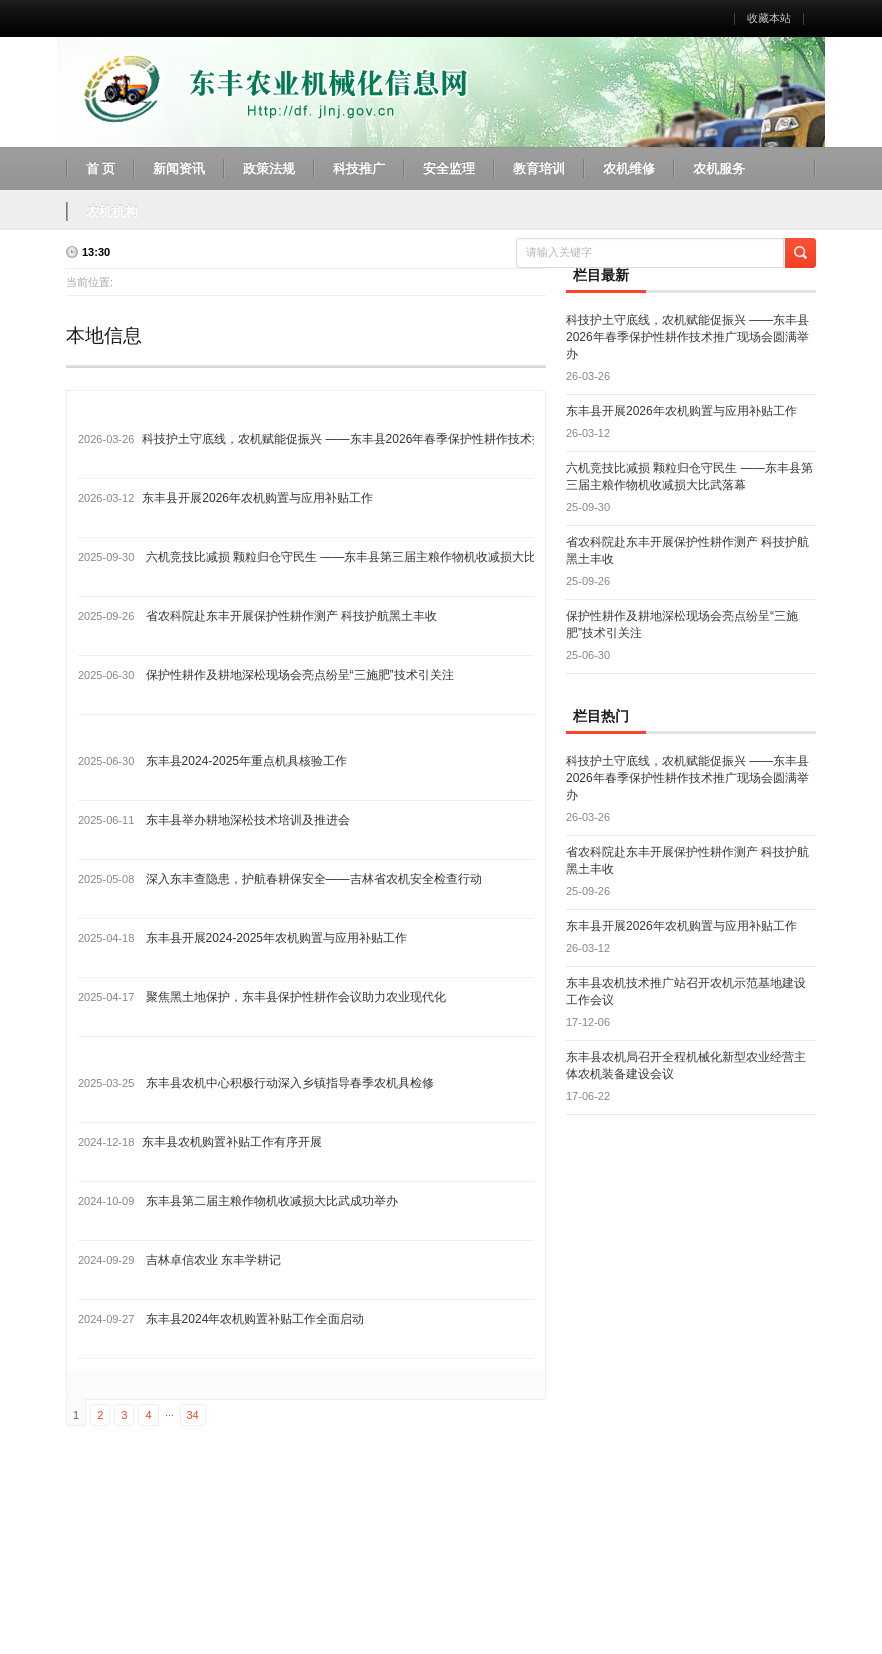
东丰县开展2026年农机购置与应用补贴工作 (225, 498)
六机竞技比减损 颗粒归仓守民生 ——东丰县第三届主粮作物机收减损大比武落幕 (325, 557)
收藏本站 (769, 18)
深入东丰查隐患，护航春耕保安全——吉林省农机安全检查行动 (280, 879)
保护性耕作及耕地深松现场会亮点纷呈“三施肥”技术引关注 (266, 675)
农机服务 (719, 168)
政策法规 (269, 168)
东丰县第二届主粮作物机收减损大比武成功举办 (238, 1201)
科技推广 (359, 168)
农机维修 (629, 168)
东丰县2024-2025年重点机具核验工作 (212, 761)
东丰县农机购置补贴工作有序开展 (200, 1142)
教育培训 (539, 168)
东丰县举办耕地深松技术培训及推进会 (214, 820)
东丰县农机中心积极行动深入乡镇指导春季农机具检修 (256, 1083)
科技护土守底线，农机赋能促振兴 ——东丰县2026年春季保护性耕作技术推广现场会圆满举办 (359, 439)
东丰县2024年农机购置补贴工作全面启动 (221, 1319)
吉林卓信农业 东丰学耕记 (179, 1260)
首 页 (100, 168)
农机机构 (112, 211)
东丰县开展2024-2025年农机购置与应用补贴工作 (242, 938)
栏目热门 (601, 716)
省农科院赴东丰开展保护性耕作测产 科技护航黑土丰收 (257, 616)
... (169, 1415)
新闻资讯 (179, 168)
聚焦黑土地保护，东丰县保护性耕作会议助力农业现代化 (262, 997)
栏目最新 (601, 275)
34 (193, 1415)
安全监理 (449, 168)
